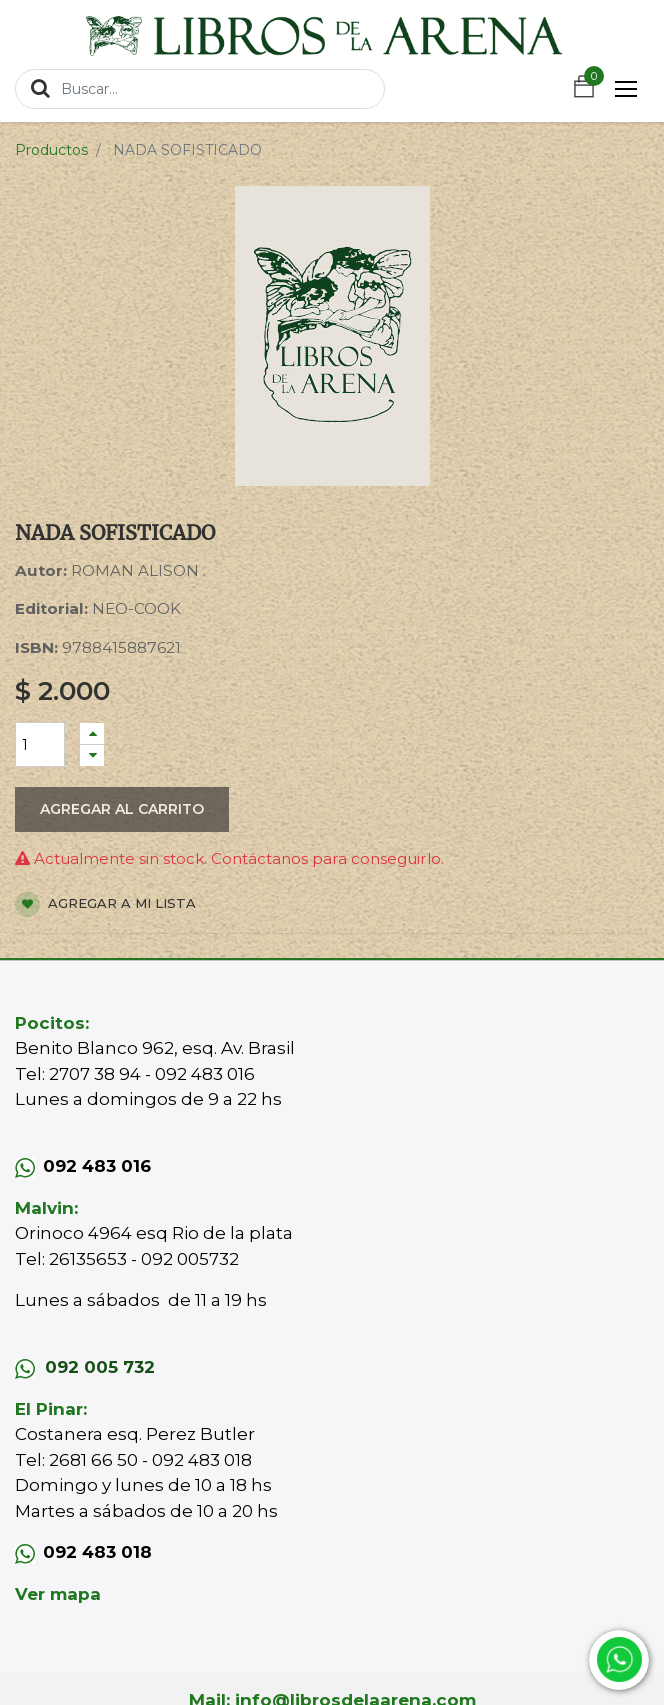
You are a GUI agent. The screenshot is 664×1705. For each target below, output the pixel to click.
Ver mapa (58, 1594)
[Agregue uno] (92, 733)
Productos (51, 150)
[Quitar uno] (92, 755)
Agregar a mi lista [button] (105, 904)
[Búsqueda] (40, 88)
